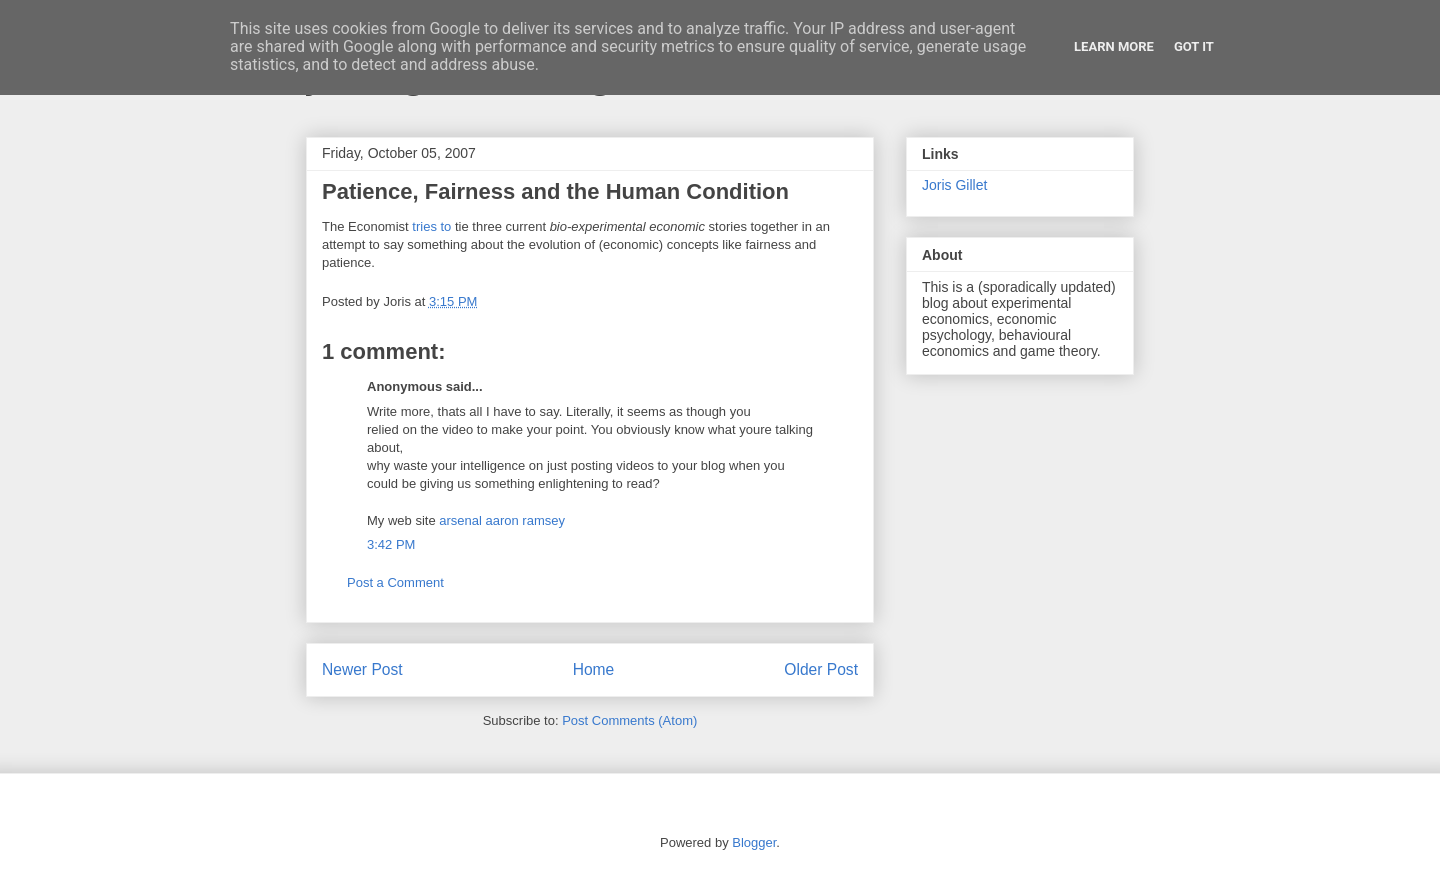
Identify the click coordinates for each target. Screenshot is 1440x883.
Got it (1194, 46)
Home (594, 669)
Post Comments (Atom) (629, 720)
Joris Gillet (954, 185)
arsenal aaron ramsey (502, 520)
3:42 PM (391, 544)
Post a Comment (395, 582)
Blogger (754, 842)
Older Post (821, 669)
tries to (431, 226)
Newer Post (362, 669)
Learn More (1114, 46)
